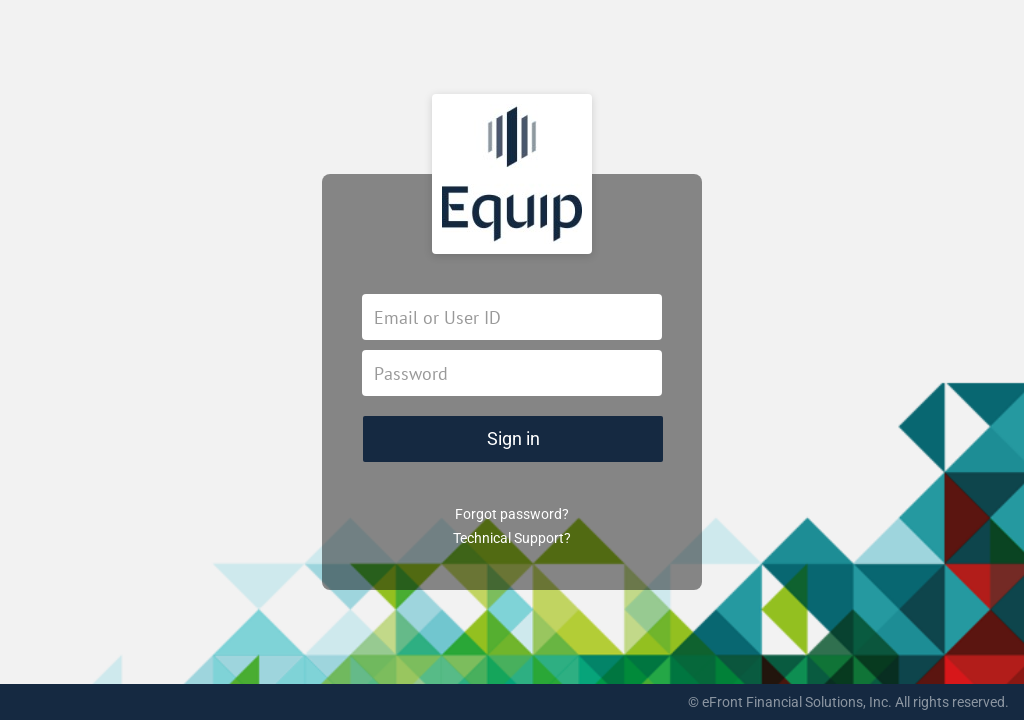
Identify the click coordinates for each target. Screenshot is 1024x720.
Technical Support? (512, 538)
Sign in (513, 438)
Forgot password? (512, 514)
